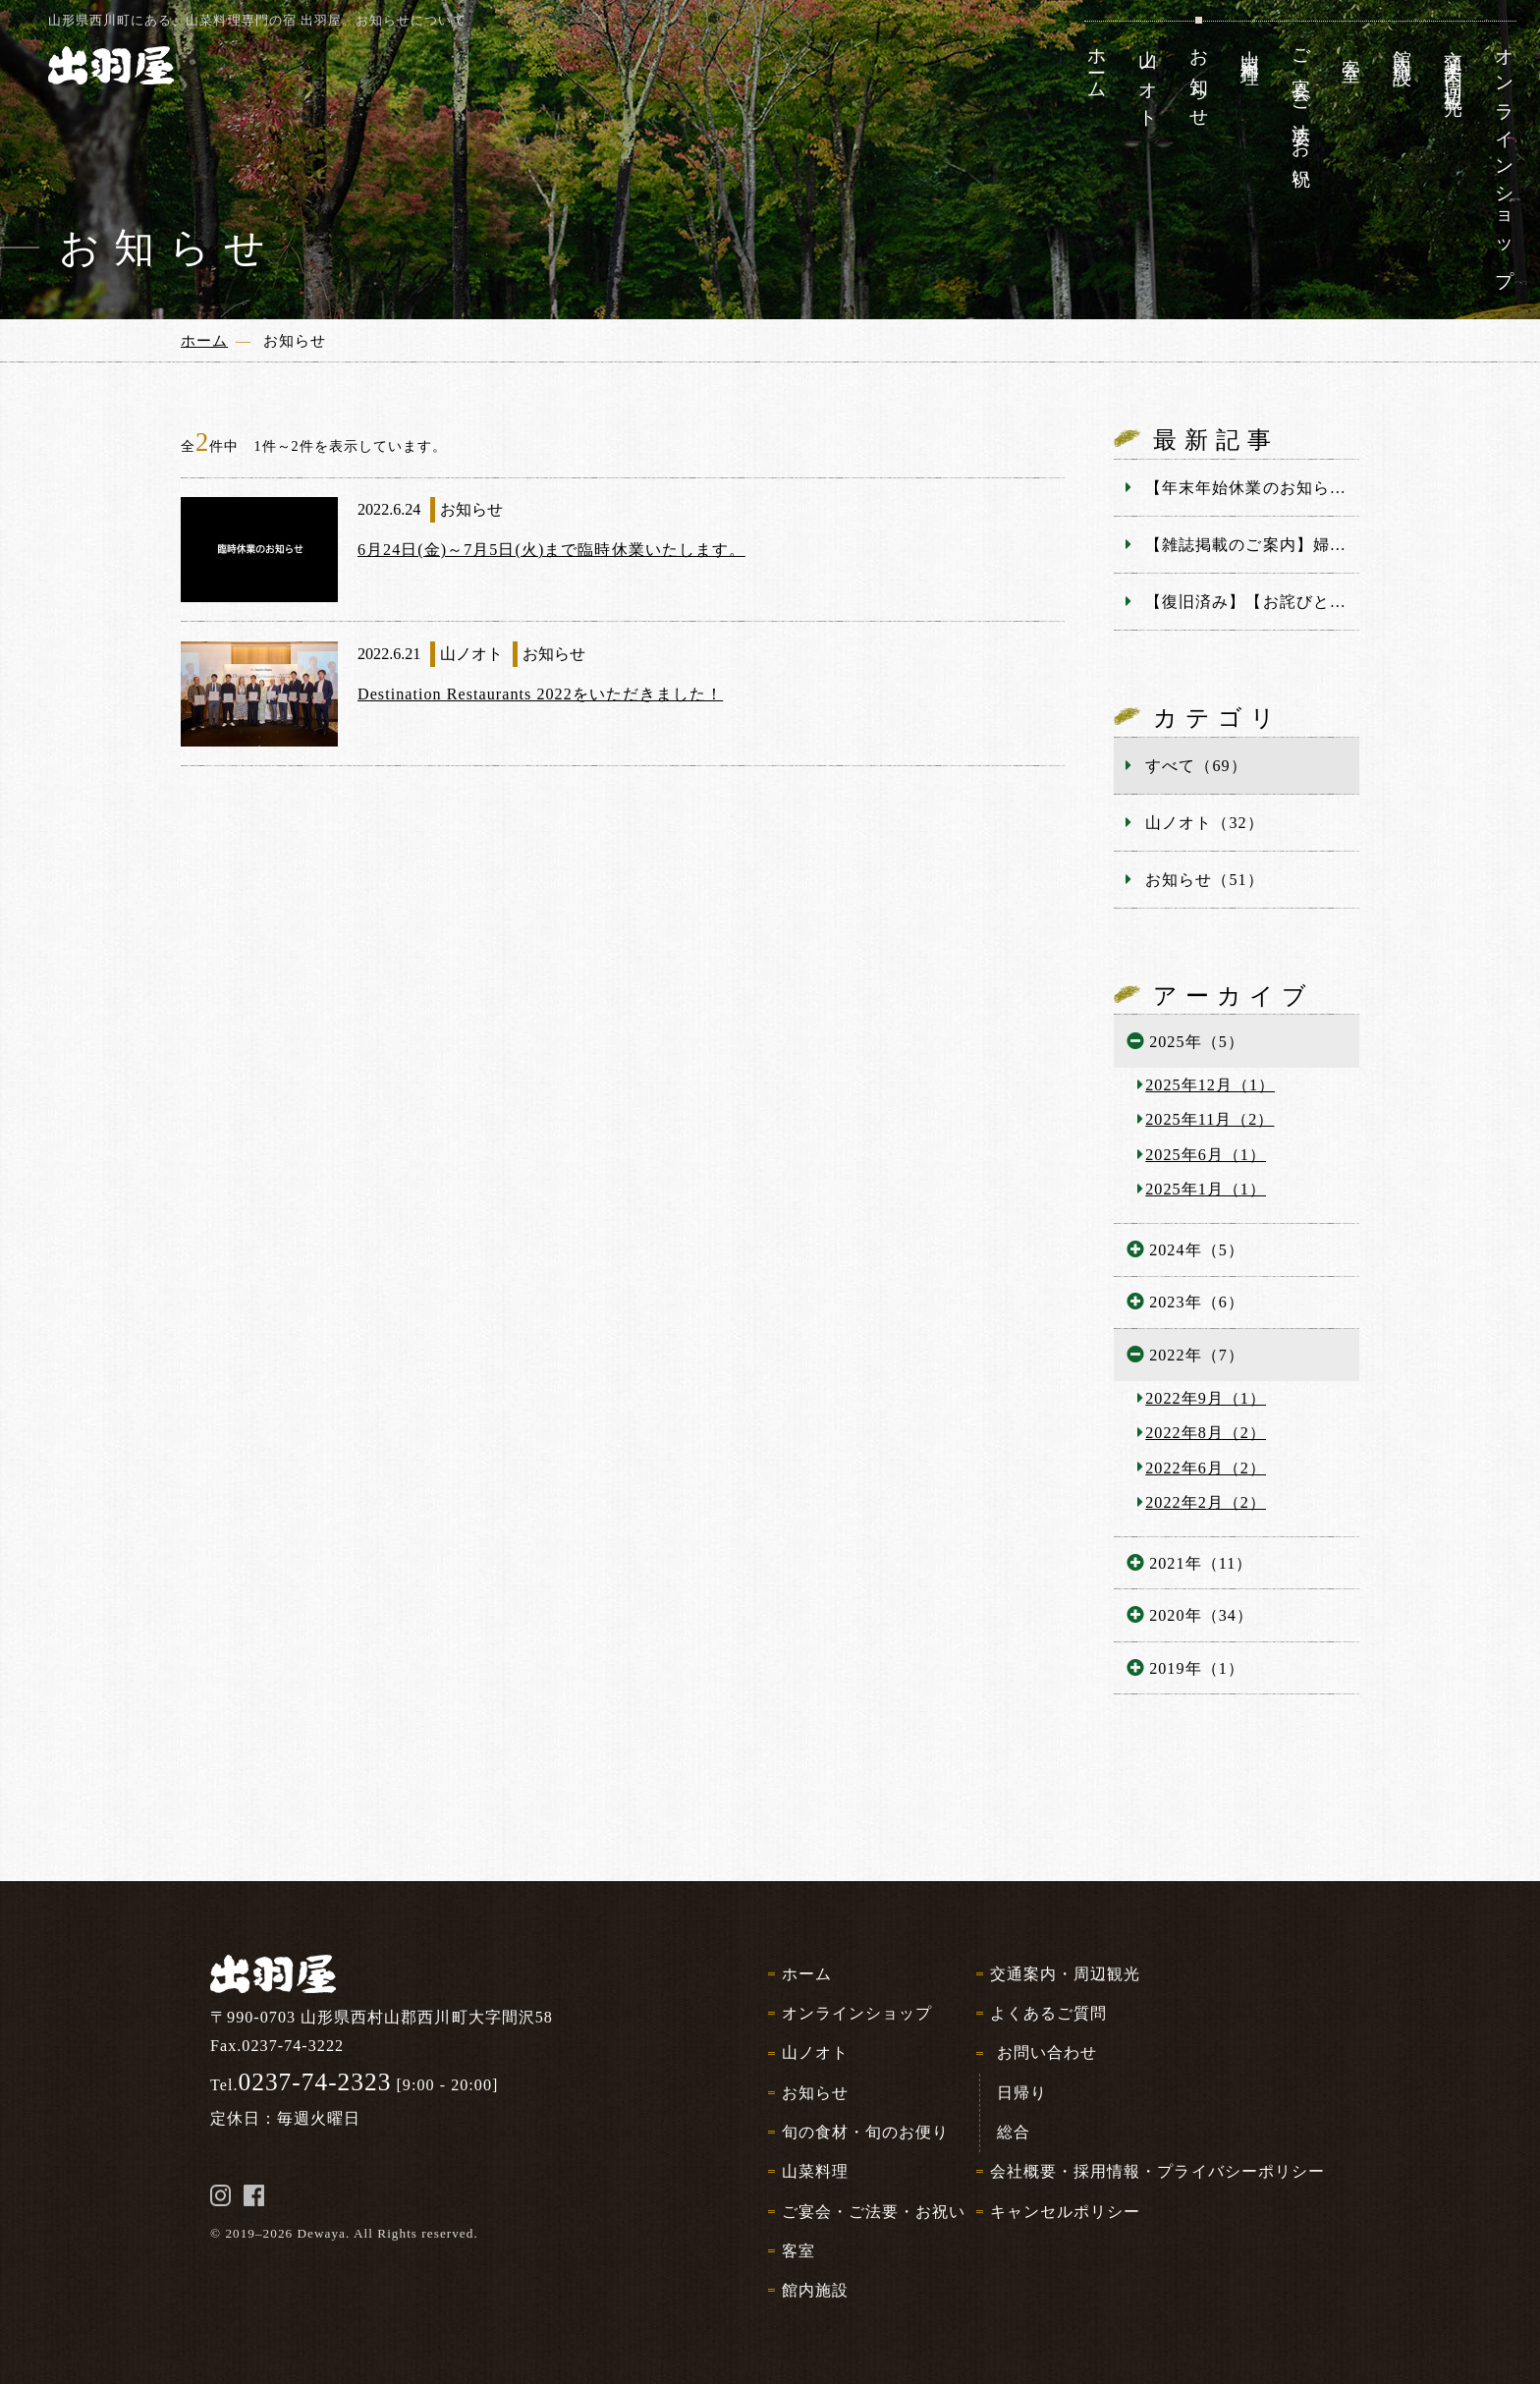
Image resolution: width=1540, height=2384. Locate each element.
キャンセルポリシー (1065, 2211)
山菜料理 (815, 2171)
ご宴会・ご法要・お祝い (873, 2211)
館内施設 (815, 2290)
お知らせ (815, 2092)
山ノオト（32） (1204, 822)
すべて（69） (1195, 765)
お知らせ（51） (1204, 879)
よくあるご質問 (1048, 2013)
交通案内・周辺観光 (1065, 1974)
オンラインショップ (857, 2013)
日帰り (1022, 2092)
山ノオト (815, 2052)
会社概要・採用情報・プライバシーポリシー (1157, 2171)
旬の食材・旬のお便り (865, 2132)
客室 (798, 2251)
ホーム (807, 1974)
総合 (1013, 2132)
